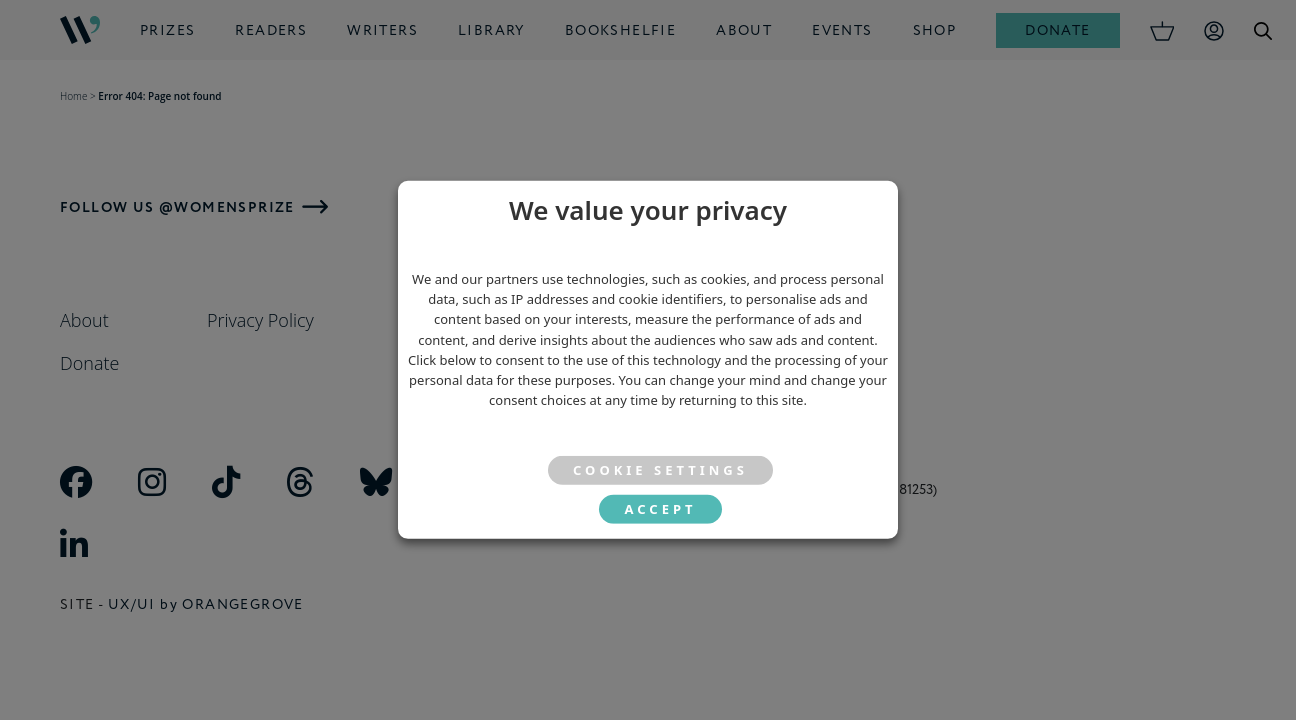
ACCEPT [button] (660, 509)
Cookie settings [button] (660, 470)
